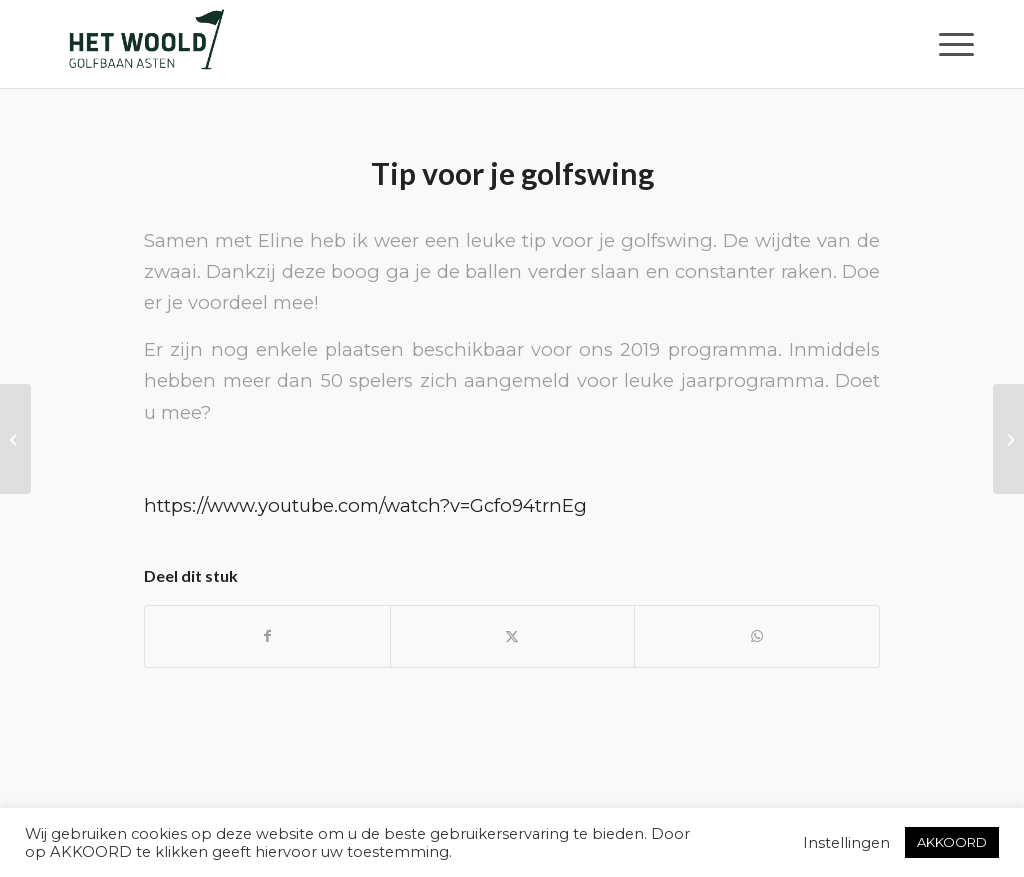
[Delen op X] (513, 636)
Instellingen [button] (846, 843)
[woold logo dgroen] (146, 44)
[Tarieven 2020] (1008, 439)
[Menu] (950, 44)
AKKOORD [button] (952, 842)
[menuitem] (950, 44)
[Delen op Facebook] (267, 636)
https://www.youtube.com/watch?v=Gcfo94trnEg (365, 505)
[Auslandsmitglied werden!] (15, 439)
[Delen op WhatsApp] (757, 636)
